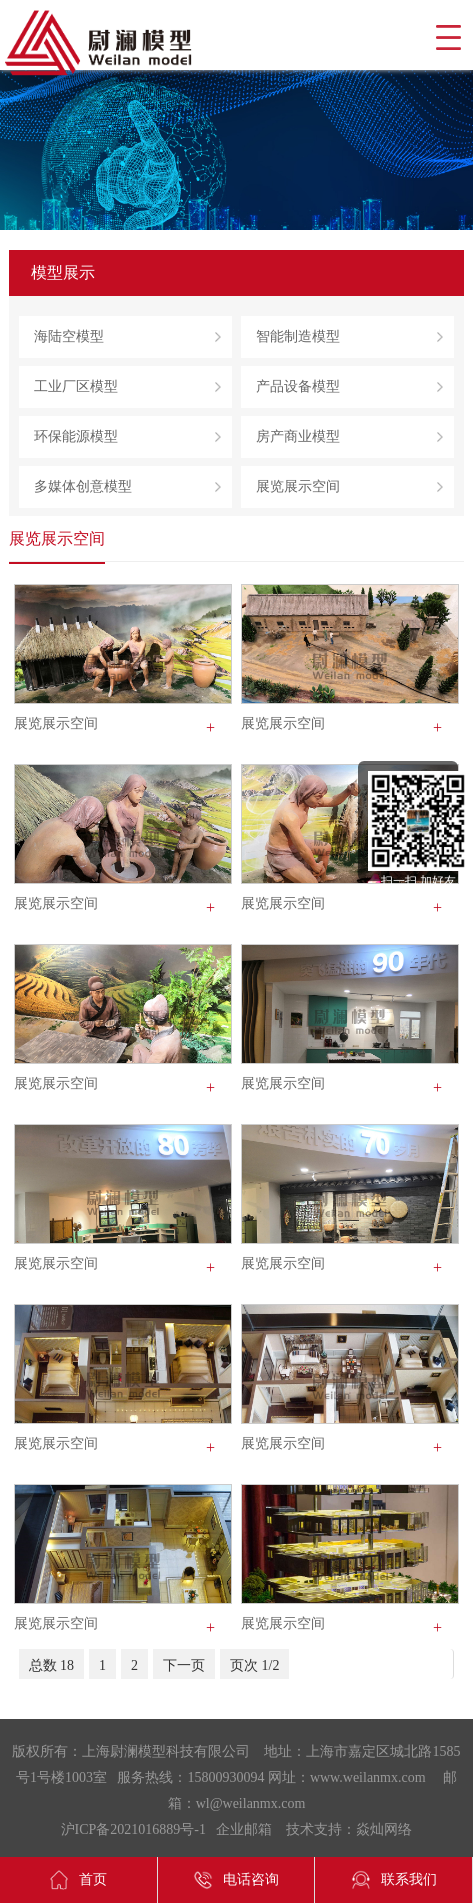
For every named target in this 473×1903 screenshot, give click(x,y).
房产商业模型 (298, 436)
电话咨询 (236, 1880)
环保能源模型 (76, 436)
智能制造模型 (298, 336)
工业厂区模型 (76, 386)
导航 (448, 37)
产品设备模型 (298, 386)
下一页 (184, 1665)
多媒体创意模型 (83, 486)
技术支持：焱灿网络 (349, 1829)
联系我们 (394, 1880)
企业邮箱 (244, 1829)
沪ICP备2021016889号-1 (133, 1829)
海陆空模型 (69, 336)
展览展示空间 (298, 486)
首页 (78, 1880)
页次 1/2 (254, 1665)
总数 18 (52, 1665)
